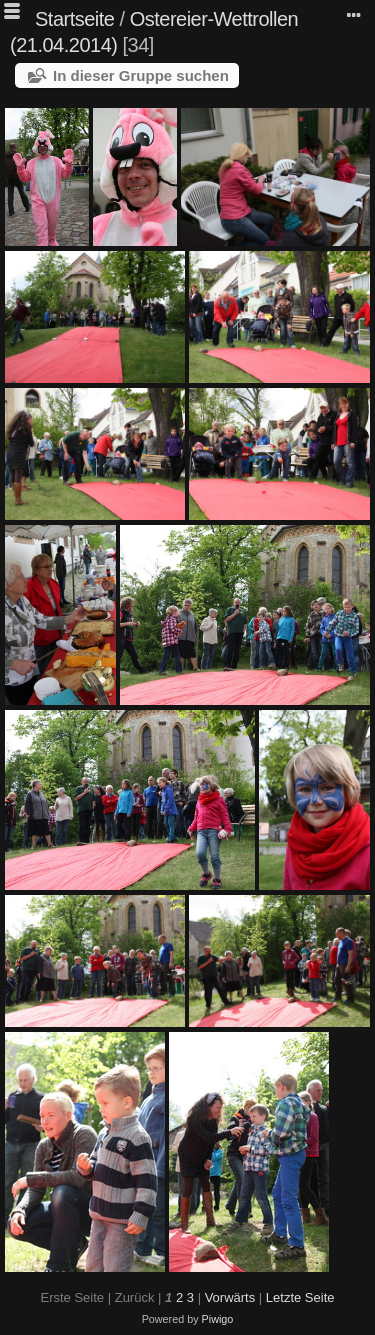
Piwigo (218, 1319)
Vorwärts (230, 1297)
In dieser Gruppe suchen (141, 75)
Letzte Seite (300, 1297)
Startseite (74, 19)
